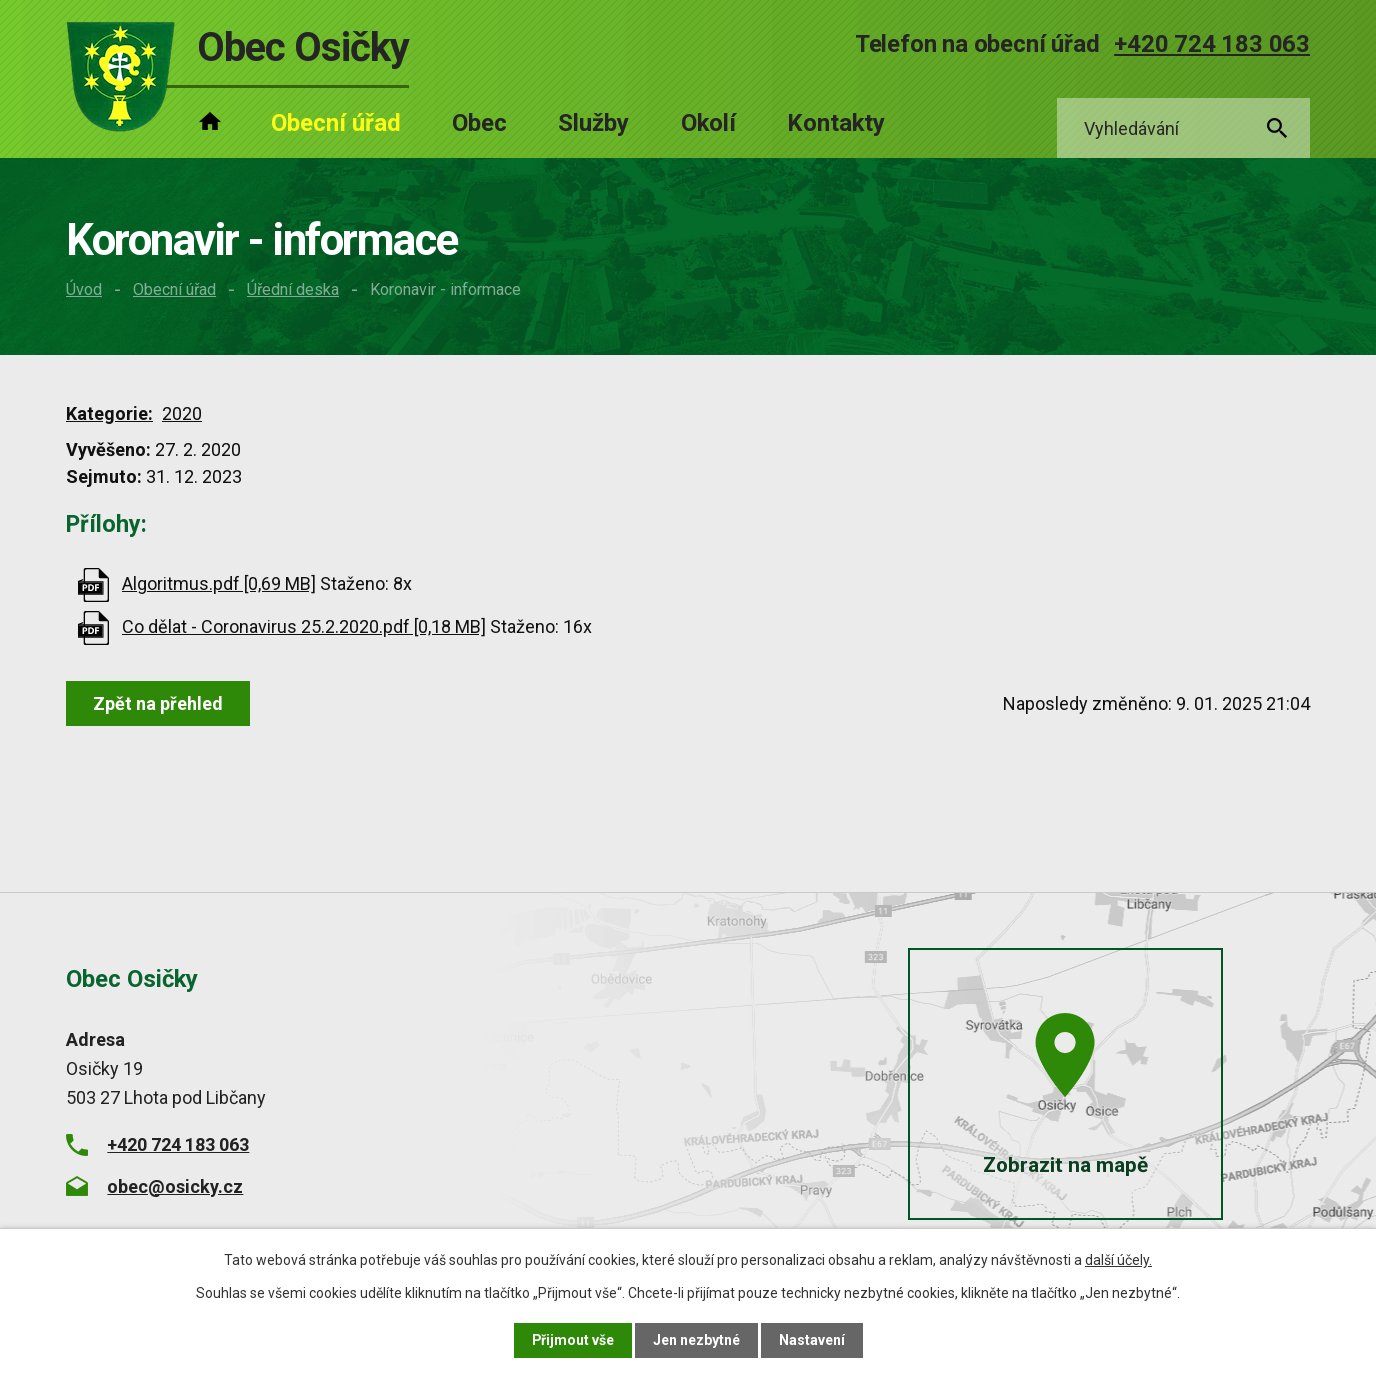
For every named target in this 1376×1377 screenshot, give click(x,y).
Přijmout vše (572, 1340)
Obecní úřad (174, 289)
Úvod (84, 289)
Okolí (708, 123)
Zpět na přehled (158, 703)
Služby (593, 123)
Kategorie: (109, 413)
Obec (479, 123)
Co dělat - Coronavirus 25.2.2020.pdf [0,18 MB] (304, 626)
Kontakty (836, 123)
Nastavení (812, 1340)
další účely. (1118, 1260)
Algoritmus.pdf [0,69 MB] (219, 583)
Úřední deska (293, 289)
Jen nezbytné (696, 1340)
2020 (182, 413)
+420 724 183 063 (1212, 44)
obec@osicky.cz (175, 1186)
